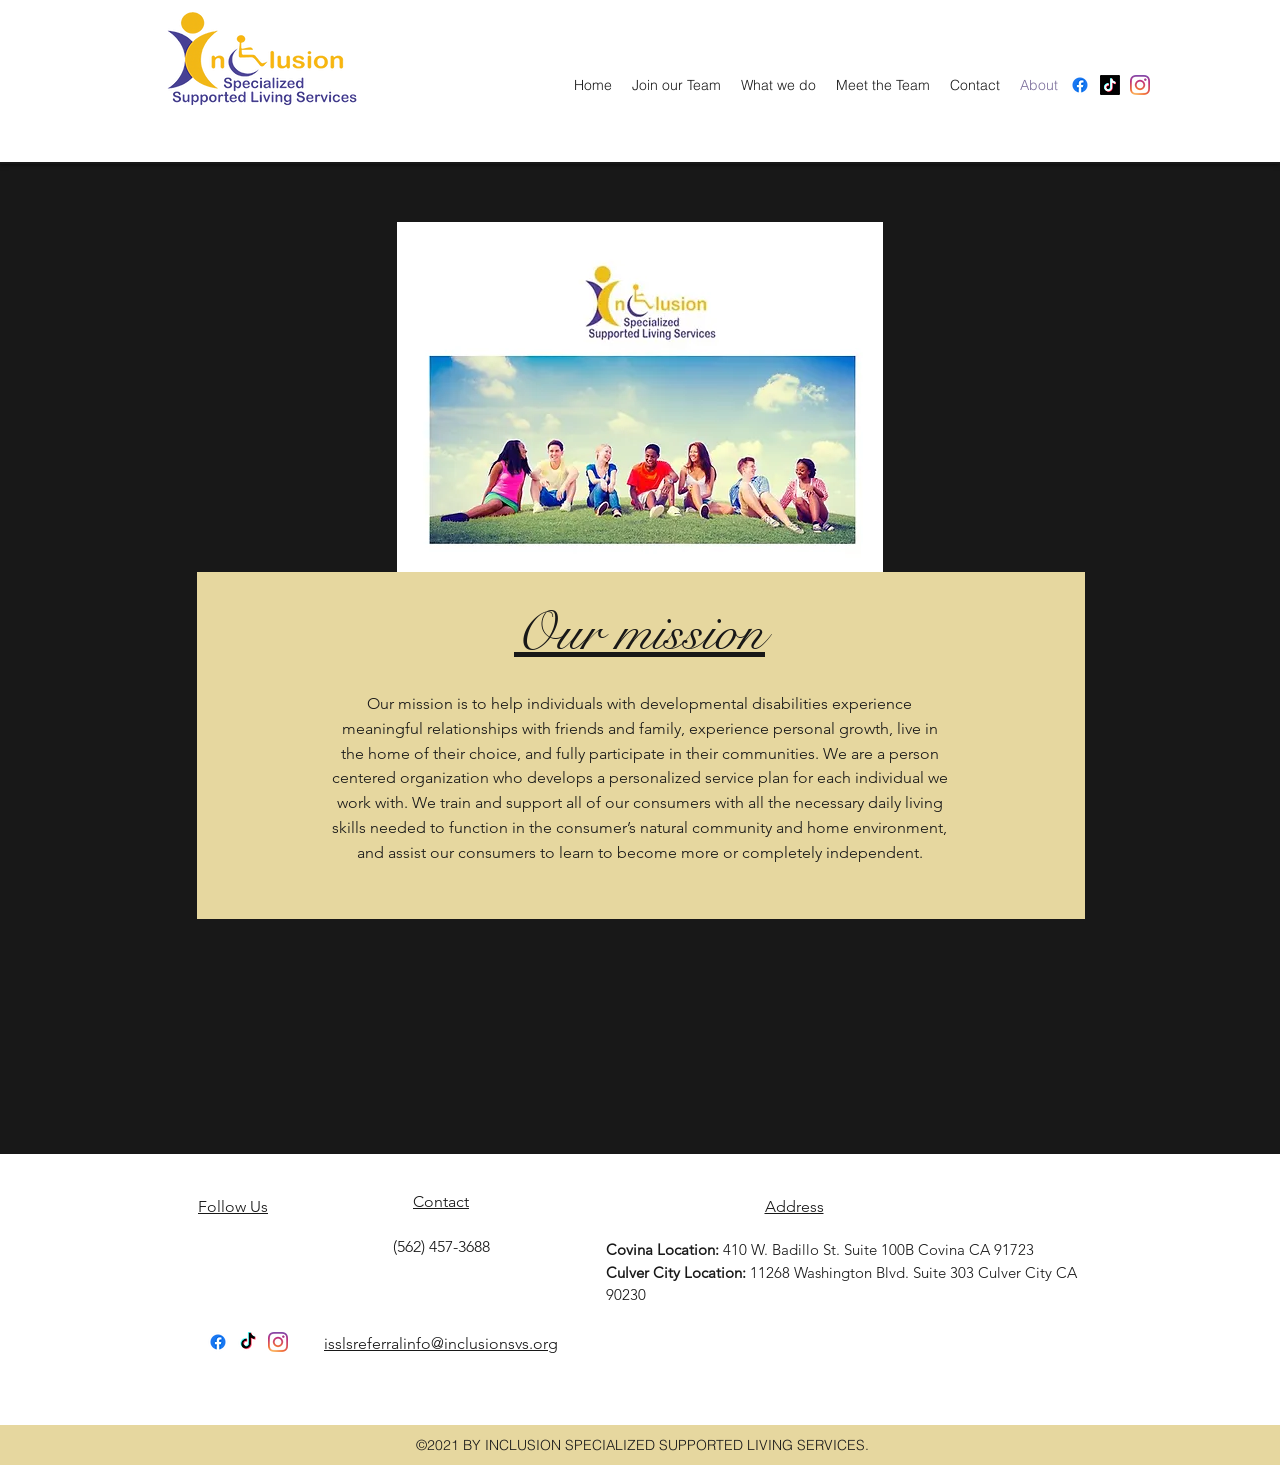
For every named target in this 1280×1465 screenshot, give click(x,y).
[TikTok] (248, 1342)
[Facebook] (1080, 85)
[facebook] (1140, 85)
